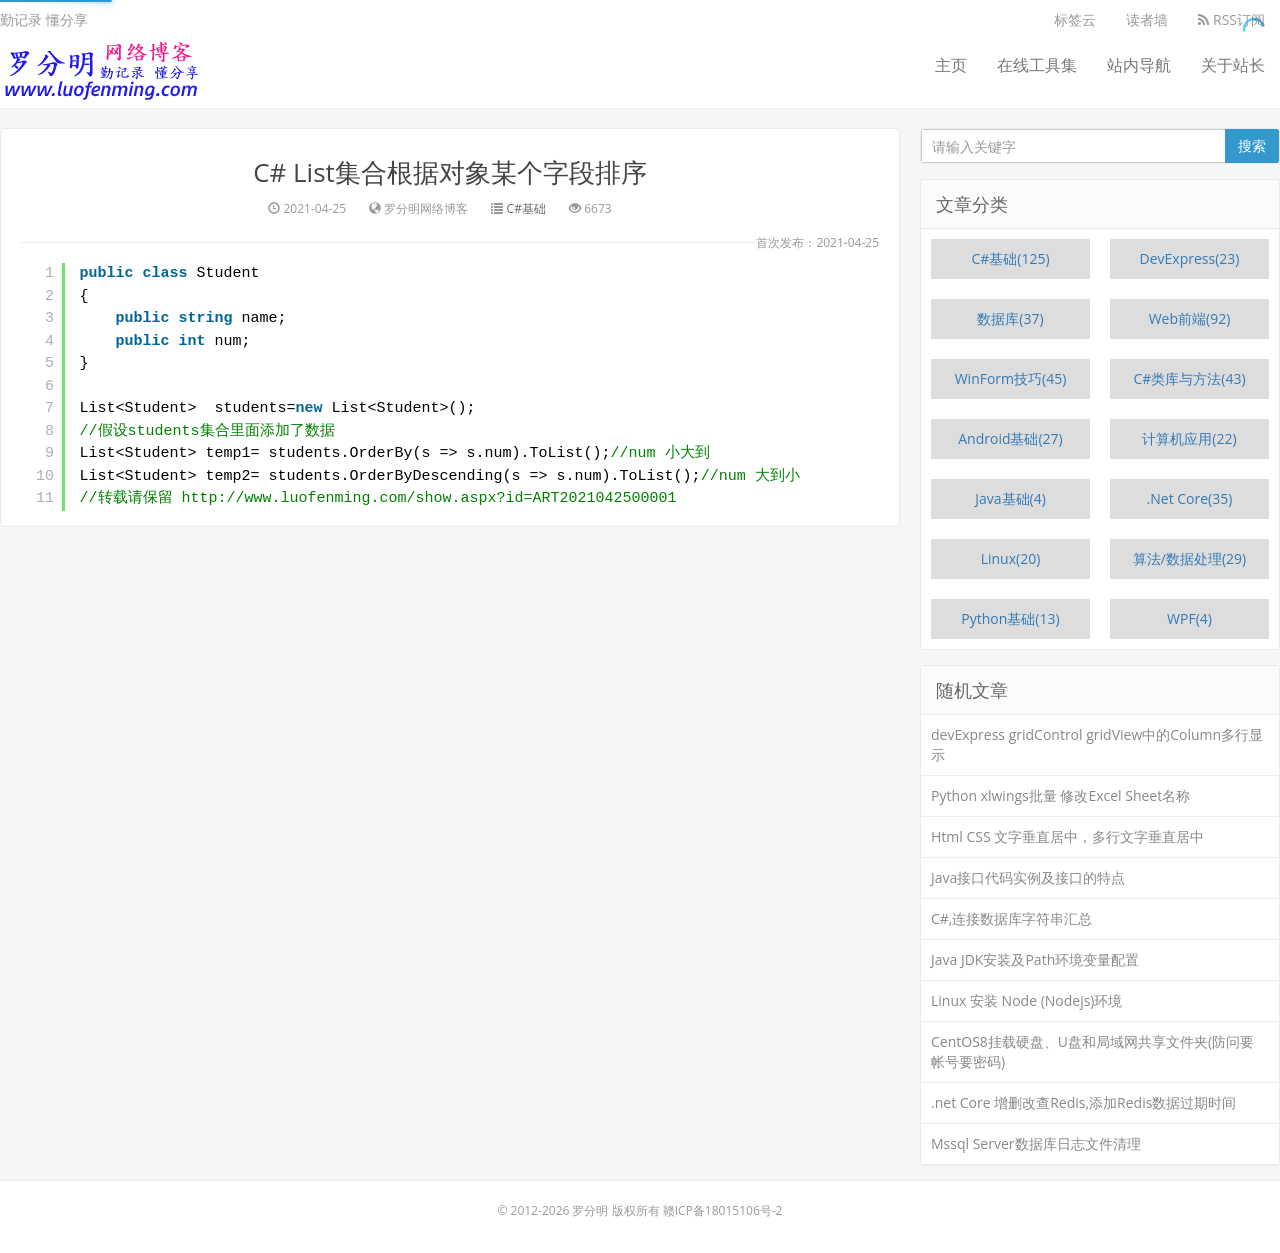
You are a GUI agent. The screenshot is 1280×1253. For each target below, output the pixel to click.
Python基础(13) (1010, 618)
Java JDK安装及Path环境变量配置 (1035, 959)
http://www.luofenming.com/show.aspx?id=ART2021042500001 (429, 498)
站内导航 (1139, 65)
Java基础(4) (1010, 498)
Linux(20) (1011, 558)
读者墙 (1147, 19)
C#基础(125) (1010, 258)
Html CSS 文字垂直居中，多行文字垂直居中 (1067, 836)
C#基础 (526, 208)
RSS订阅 (1231, 19)
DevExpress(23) (1190, 258)
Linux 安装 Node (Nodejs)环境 (1027, 1000)
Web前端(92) (1190, 318)
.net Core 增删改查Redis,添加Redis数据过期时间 (1083, 1102)
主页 (951, 65)
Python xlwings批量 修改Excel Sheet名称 (1060, 795)
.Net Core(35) (1190, 498)
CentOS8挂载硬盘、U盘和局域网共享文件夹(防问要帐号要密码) (1092, 1051)
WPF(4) (1189, 618)
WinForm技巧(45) (1011, 378)
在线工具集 (1037, 65)
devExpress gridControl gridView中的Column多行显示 (1097, 744)
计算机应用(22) (1189, 438)
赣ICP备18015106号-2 (723, 1210)
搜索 (1252, 145)
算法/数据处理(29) (1189, 558)
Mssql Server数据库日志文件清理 (1036, 1143)
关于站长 (1233, 65)
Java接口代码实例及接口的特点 (1028, 877)
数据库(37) (1010, 318)
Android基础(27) (1010, 438)
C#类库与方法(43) (1189, 378)
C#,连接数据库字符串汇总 (1012, 918)
